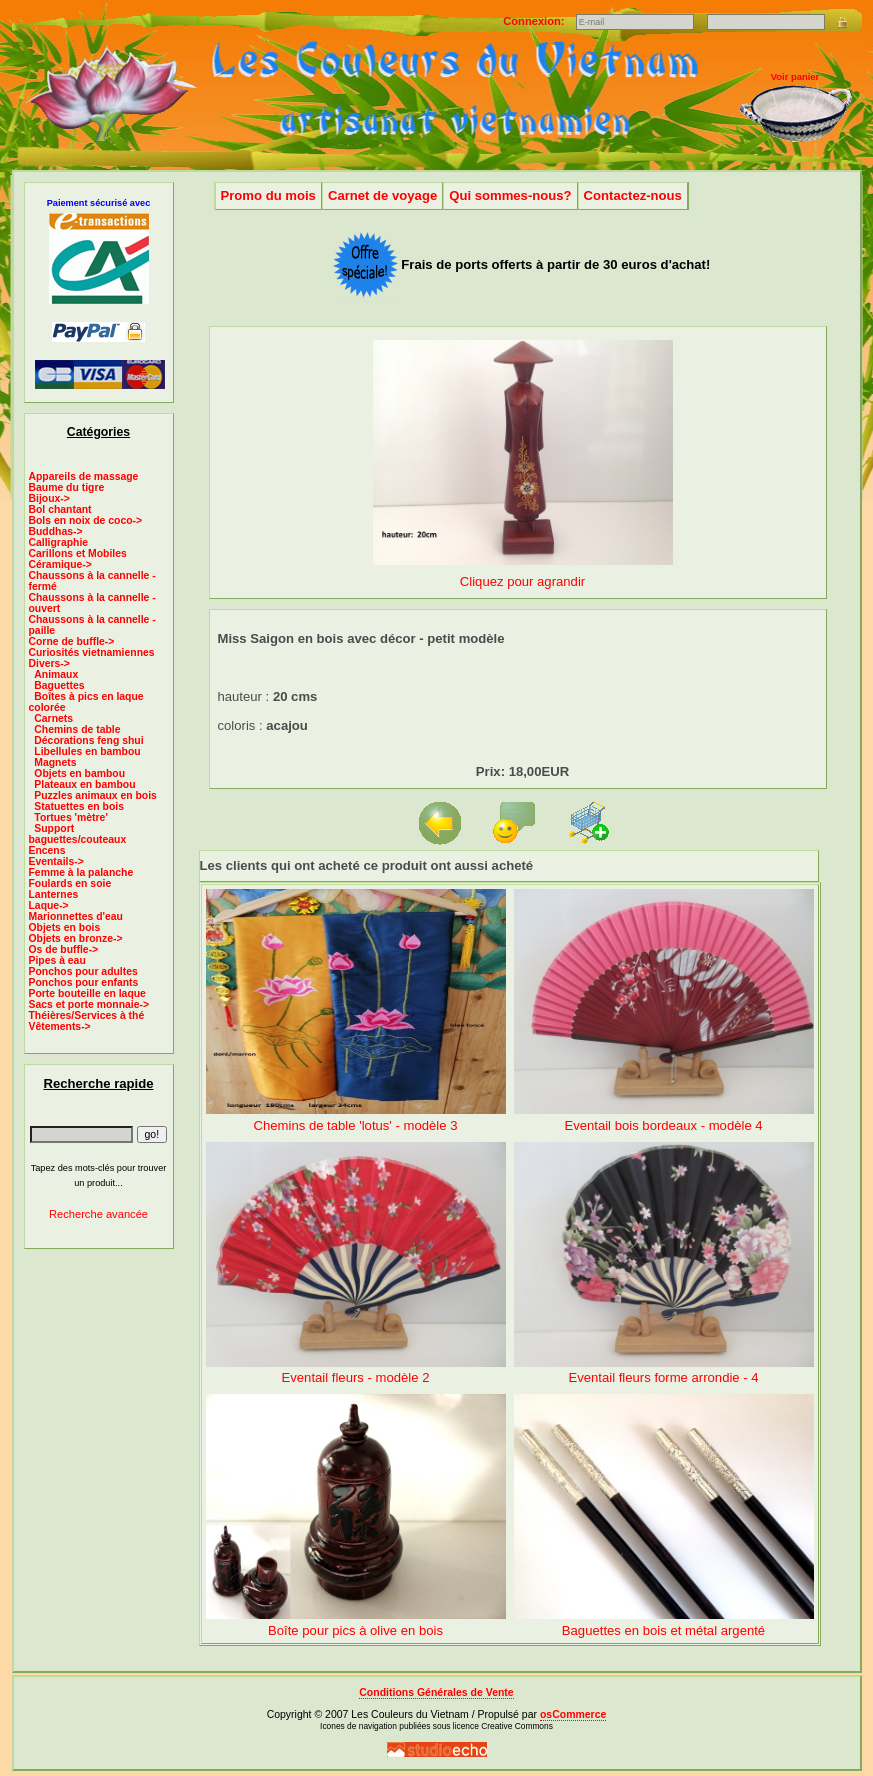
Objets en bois (65, 927)
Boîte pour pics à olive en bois (355, 1630)
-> (49, 663)
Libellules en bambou (87, 751)
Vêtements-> (60, 1026)
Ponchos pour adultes (83, 971)
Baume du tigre (67, 487)
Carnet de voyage (382, 195)
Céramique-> (60, 564)
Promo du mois (268, 195)
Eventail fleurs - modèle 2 (356, 1377)
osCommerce (573, 1714)
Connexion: (535, 21)
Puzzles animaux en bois (95, 795)
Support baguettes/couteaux (78, 834)
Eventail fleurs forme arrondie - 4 (663, 1377)
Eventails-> (56, 861)
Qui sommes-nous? (510, 195)
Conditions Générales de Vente (436, 1692)
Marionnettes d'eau (76, 916)
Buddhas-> (56, 531)
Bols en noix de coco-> (86, 520)
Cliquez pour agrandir (523, 573)
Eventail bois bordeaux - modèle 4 (663, 1125)
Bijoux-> (49, 498)
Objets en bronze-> (76, 938)
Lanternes (54, 894)
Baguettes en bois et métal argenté (663, 1630)
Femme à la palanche (81, 872)
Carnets (53, 718)
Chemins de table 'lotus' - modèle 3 (356, 1125)
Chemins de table (77, 729)
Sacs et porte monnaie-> (89, 1004)
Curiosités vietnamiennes (92, 652)
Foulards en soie (70, 883)
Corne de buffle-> (72, 641)
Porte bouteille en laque (87, 993)
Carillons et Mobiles (78, 553)
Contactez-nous (633, 195)
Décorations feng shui (88, 740)
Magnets (55, 762)
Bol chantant (60, 509)
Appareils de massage (84, 476)
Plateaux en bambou (84, 784)
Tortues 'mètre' (71, 817)
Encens (47, 850)
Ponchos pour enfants (84, 982)
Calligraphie (59, 542)
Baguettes (59, 685)
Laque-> (49, 905)
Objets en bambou (79, 773)
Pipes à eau (57, 960)
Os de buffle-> (64, 949)
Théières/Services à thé (87, 1015)
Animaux (56, 674)
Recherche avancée (98, 1214)
